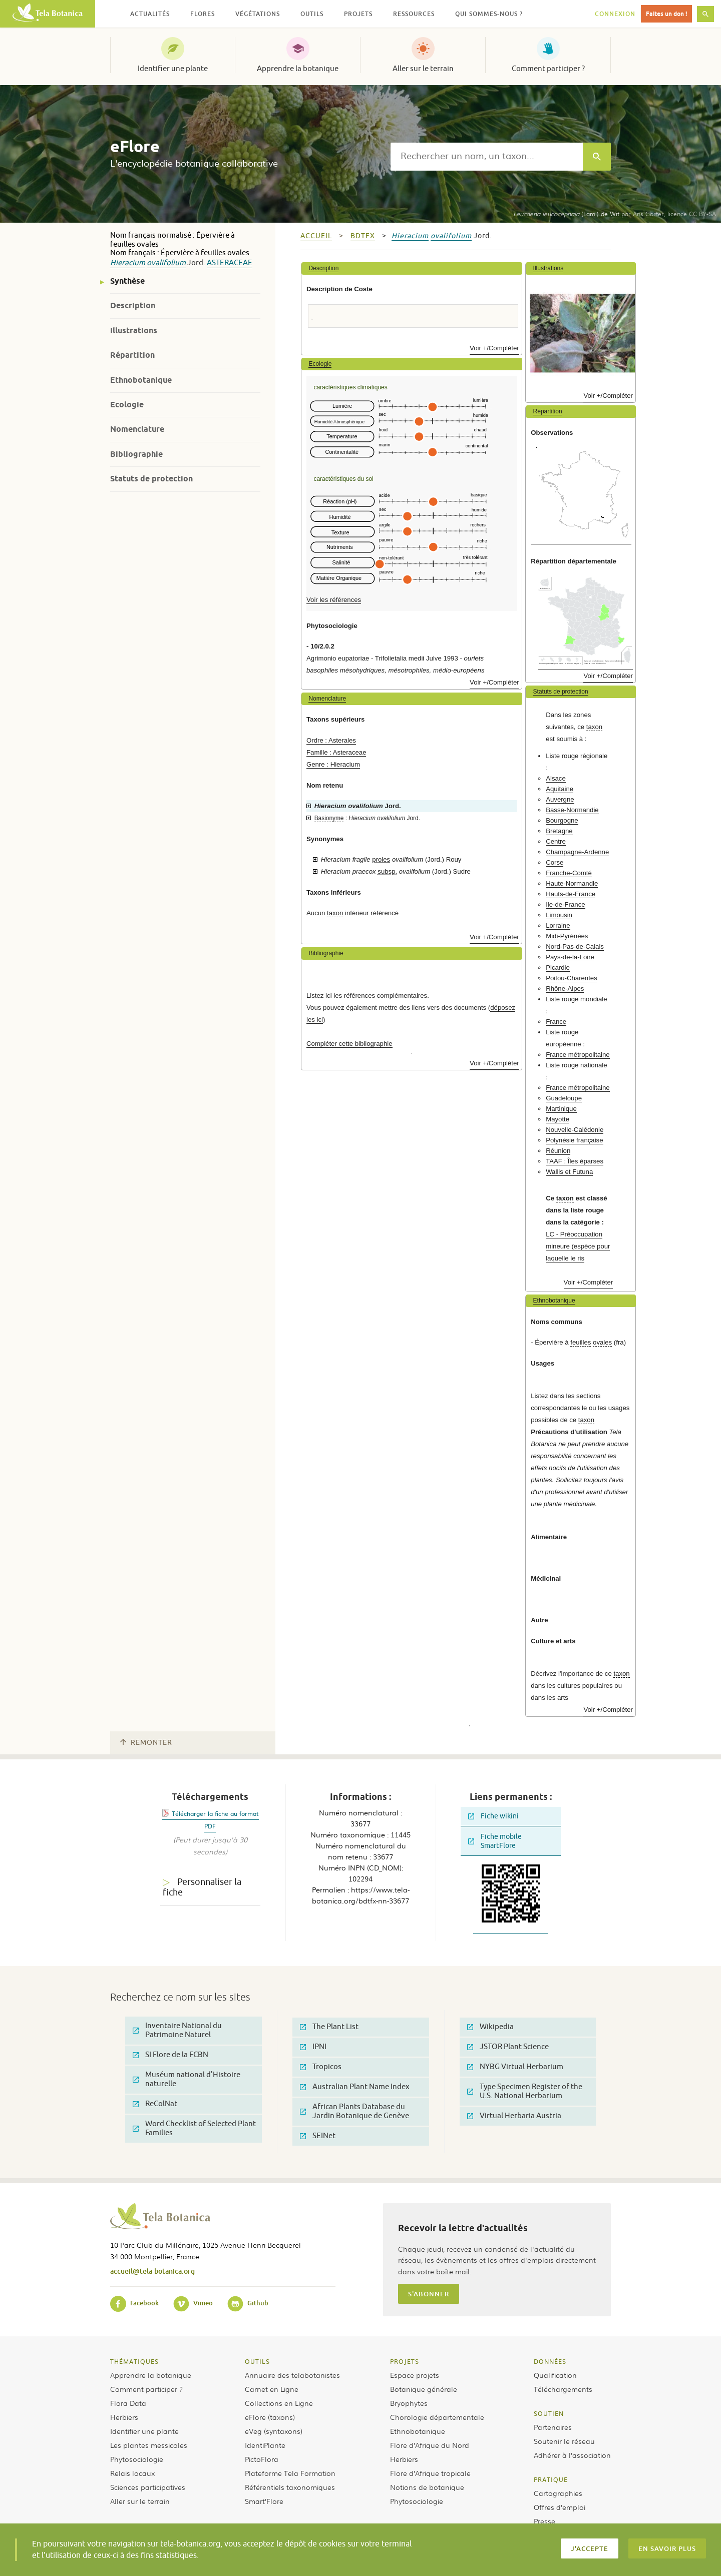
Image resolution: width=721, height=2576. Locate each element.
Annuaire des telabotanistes (292, 2375)
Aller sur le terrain (423, 68)
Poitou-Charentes (571, 978)
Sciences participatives (147, 2487)
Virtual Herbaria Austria (514, 2116)
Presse (544, 2521)
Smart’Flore (264, 2501)
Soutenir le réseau (564, 2441)
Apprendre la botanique (297, 68)
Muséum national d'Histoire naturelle (186, 2079)
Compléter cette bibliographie (349, 1043)
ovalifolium (166, 263)
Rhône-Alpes (565, 988)
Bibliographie (136, 454)
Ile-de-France (565, 904)
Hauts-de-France (570, 894)
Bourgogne (562, 820)
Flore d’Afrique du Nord (429, 2445)
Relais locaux (132, 2473)
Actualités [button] (150, 14)
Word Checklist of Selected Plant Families (194, 2128)
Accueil (316, 236)
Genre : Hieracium (333, 764)
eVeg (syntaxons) (273, 2431)
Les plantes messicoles (148, 2445)
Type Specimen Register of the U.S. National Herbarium (524, 2091)
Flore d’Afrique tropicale (430, 2473)
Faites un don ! (666, 14)
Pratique (551, 2479)
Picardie (558, 967)
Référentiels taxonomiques (290, 2487)
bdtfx (362, 236)
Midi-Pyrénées (567, 936)
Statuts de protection (151, 478)
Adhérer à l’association (572, 2455)
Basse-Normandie (572, 810)
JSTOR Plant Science (508, 2047)
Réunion (558, 1150)
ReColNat (155, 2104)
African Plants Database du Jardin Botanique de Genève (354, 2111)
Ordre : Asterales (331, 740)
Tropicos (320, 2067)
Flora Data (128, 2403)
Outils (257, 2361)
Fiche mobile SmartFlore (495, 1841)
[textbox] (487, 157)
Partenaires (553, 2427)
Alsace (556, 778)
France (556, 1021)
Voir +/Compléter (494, 348)
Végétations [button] (257, 14)
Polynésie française (574, 1140)
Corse (554, 862)
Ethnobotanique (141, 380)
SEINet (317, 2136)
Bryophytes (409, 2403)
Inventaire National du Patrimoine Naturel (177, 2030)
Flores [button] (202, 14)
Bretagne (559, 831)
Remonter (146, 1742)
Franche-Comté (569, 873)
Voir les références (333, 599)
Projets (404, 2361)
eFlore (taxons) (270, 2417)
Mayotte (557, 1119)
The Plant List (329, 2027)
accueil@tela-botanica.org (152, 2271)
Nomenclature (137, 429)
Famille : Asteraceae (336, 752)
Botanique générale (423, 2389)
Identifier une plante (173, 68)
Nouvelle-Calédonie (574, 1129)
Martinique (561, 1108)
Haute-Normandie (572, 883)
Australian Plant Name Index (355, 2087)
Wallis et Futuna (569, 1171)
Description (132, 305)
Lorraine (558, 925)
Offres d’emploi (559, 2507)
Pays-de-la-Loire (570, 957)
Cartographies (558, 2493)
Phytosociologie (136, 2459)
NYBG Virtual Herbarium (515, 2067)
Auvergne (560, 799)
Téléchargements (563, 2389)
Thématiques (134, 2361)
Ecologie (127, 404)
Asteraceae (229, 263)
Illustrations (133, 330)
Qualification (555, 2375)
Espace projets (414, 2375)
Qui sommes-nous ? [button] (489, 14)
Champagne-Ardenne (577, 852)
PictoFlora (261, 2459)
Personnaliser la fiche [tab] (202, 1887)
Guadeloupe (564, 1098)
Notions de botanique (427, 2487)
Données (550, 2361)
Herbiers (124, 2417)
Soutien (549, 2413)
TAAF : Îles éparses (574, 1161)
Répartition (132, 355)
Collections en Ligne (279, 2403)
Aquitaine (559, 789)
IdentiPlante (265, 2445)
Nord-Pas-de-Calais (575, 946)
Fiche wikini (493, 1816)
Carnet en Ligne (271, 2389)
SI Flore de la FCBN (170, 2055)
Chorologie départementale (437, 2417)
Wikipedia (490, 2027)
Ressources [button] (414, 14)
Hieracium (127, 263)
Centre (556, 841)
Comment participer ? (548, 68)
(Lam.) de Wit (566, 213)
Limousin (559, 915)
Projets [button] (358, 14)
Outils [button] (311, 14)
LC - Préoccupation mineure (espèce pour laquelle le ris (578, 1246)
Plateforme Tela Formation (290, 2473)
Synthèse (127, 281)
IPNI (313, 2047)
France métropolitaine (578, 1054)
